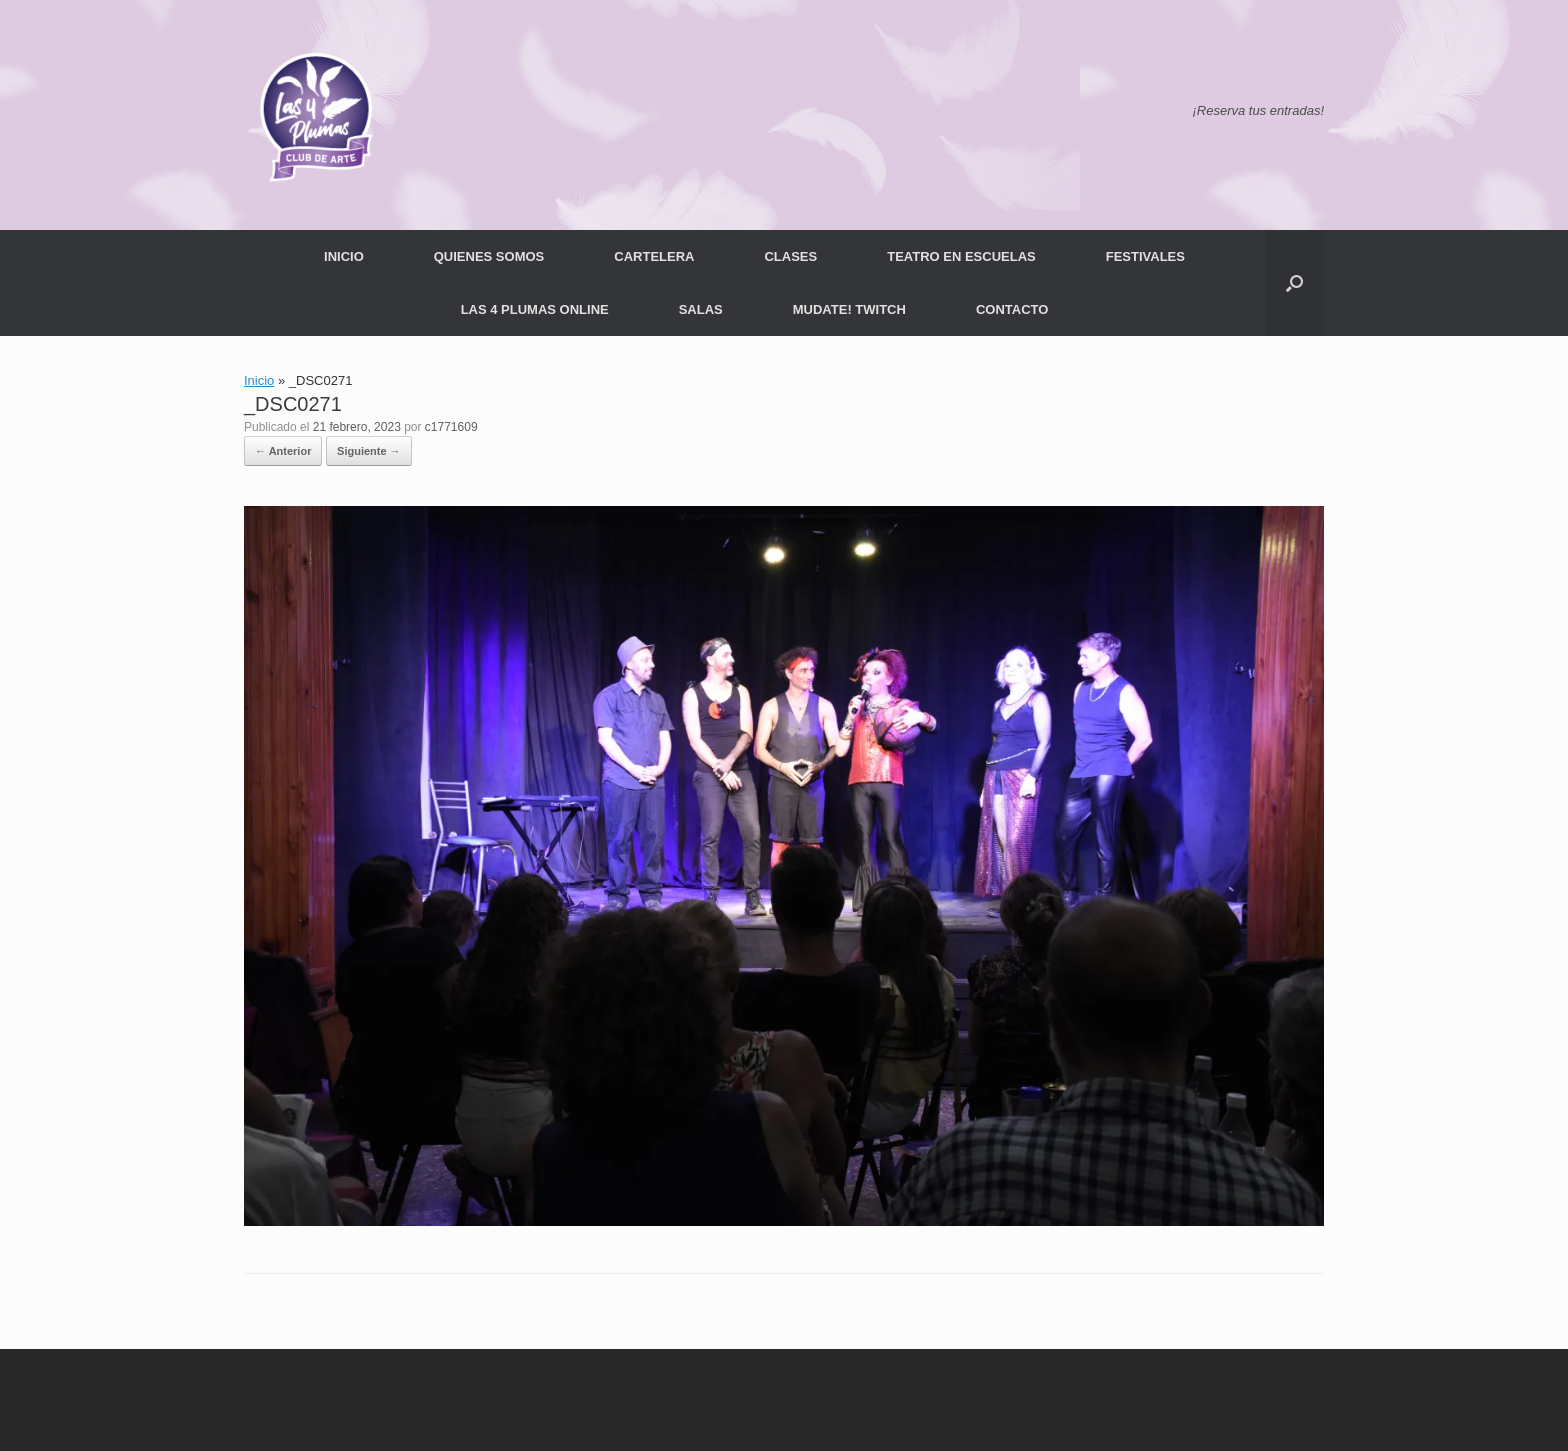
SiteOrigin (816, 1412)
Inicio (259, 380)
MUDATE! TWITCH (849, 309)
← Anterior (283, 451)
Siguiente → (369, 451)
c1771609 (451, 427)
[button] (1294, 283)
